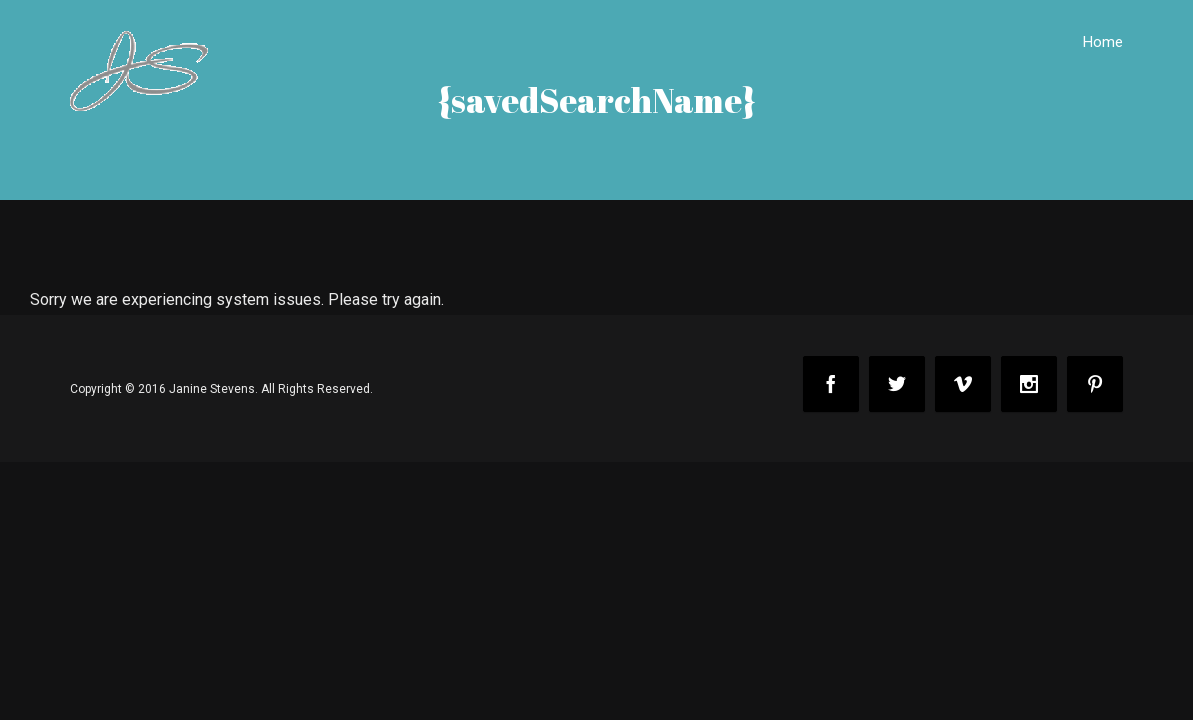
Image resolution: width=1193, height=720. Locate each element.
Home (1103, 42)
